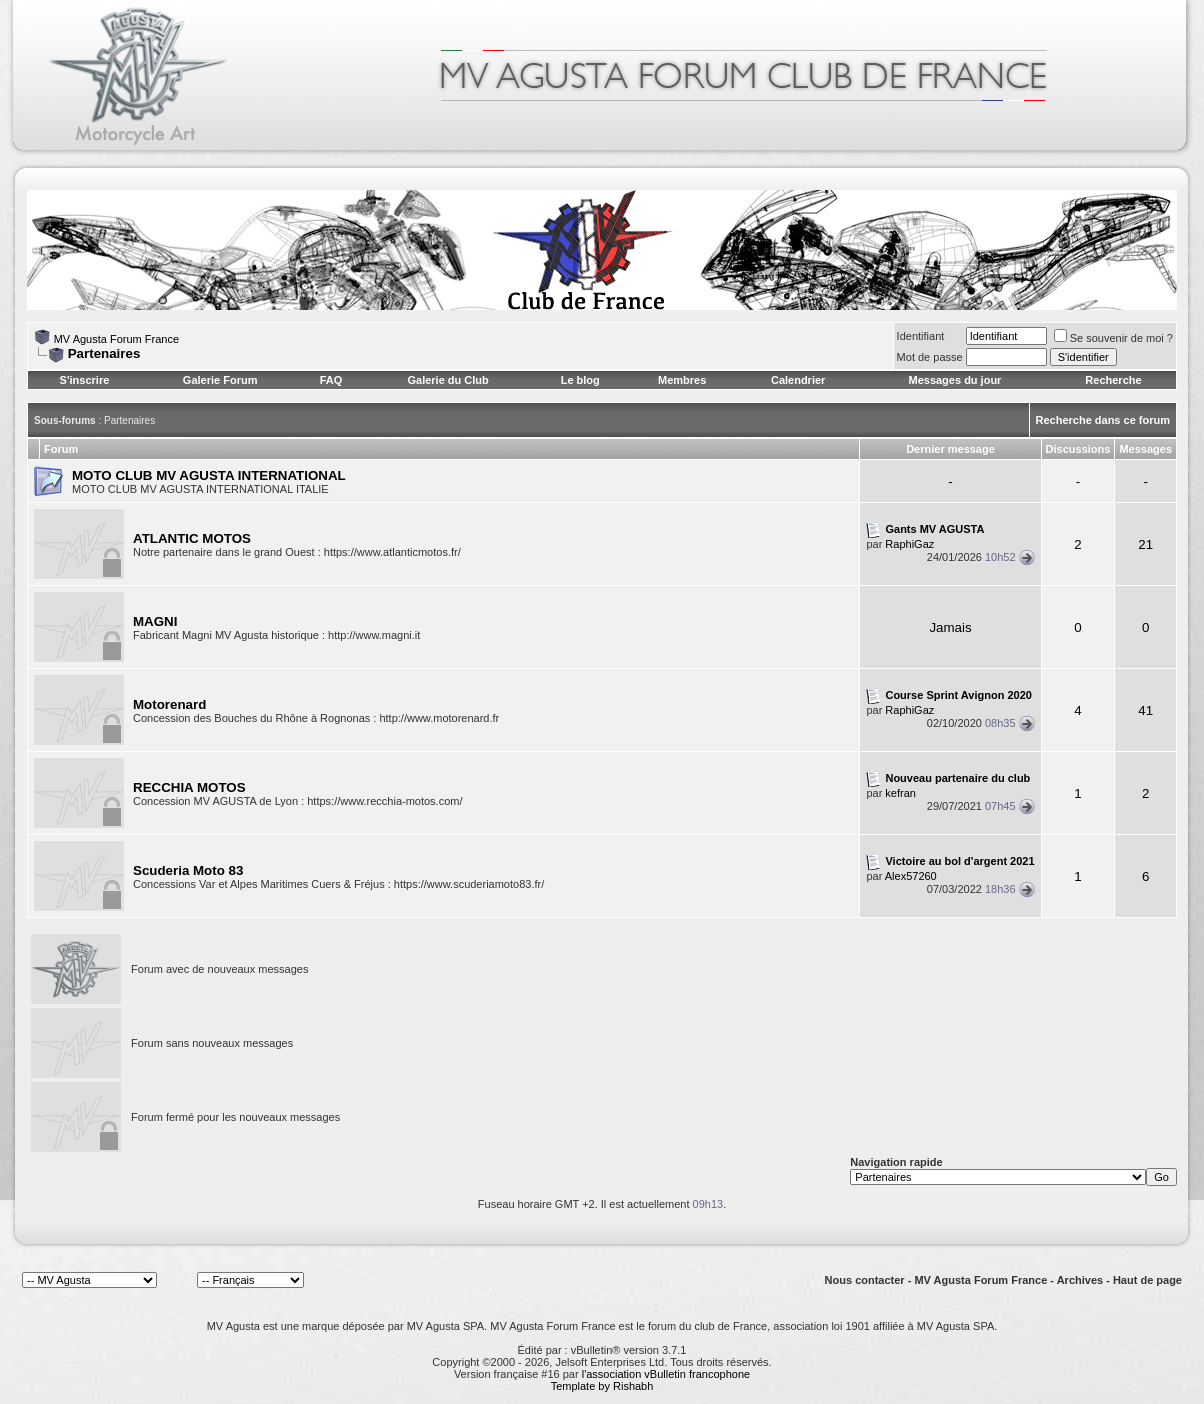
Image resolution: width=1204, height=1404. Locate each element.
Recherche (1113, 380)
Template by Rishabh (602, 1386)
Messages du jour (954, 380)
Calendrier (798, 380)
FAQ (331, 380)
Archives (1080, 1280)
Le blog (580, 380)
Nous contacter (865, 1280)
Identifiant (921, 336)
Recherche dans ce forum (1103, 420)
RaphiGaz (909, 544)
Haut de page (1147, 1280)
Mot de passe (930, 357)
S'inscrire (85, 380)
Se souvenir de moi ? (1113, 338)
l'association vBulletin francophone (666, 1374)
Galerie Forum (220, 380)
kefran (900, 793)
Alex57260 (911, 876)
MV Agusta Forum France (116, 339)
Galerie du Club (447, 380)
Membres (682, 380)
